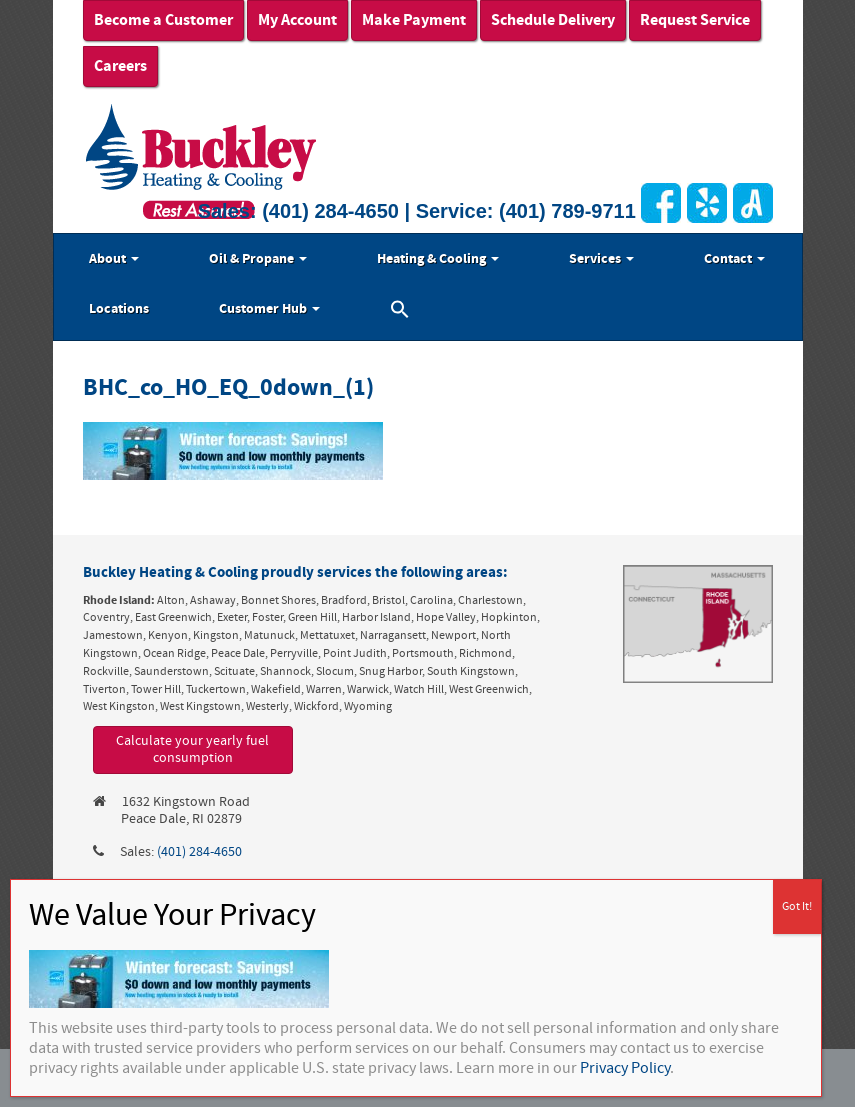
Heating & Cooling (438, 259)
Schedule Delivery (553, 20)
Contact (734, 259)
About (114, 259)
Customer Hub (269, 309)
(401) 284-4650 (330, 211)
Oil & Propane (258, 259)
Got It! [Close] (797, 906)
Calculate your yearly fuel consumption (192, 749)
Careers (120, 66)
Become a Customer (163, 20)
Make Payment (414, 20)
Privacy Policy (625, 1068)
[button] (400, 312)
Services (601, 259)
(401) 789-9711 (567, 211)
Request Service (695, 20)
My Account (297, 20)
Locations (119, 309)
